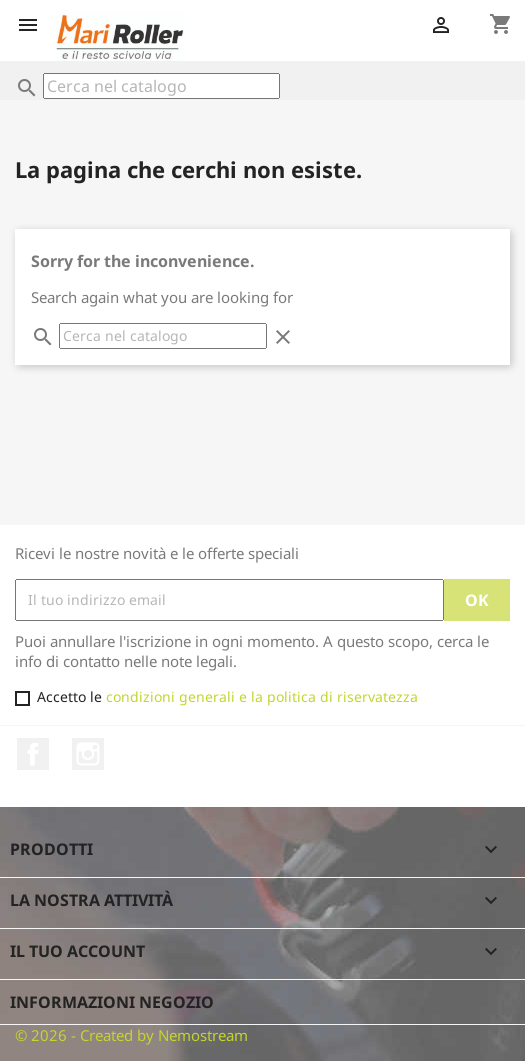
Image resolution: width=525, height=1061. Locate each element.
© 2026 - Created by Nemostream (131, 1035)
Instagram (88, 754)
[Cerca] (161, 86)
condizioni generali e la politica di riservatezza (262, 696)
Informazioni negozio (112, 1002)
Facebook (33, 754)
